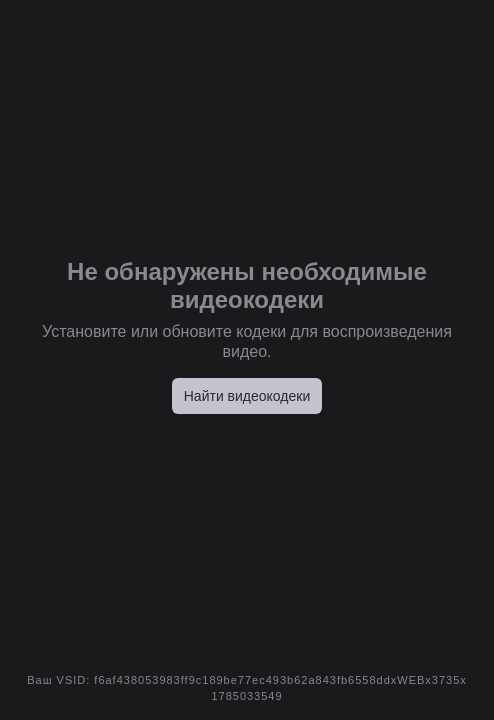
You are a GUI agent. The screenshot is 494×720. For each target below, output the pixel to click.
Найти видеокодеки (247, 396)
